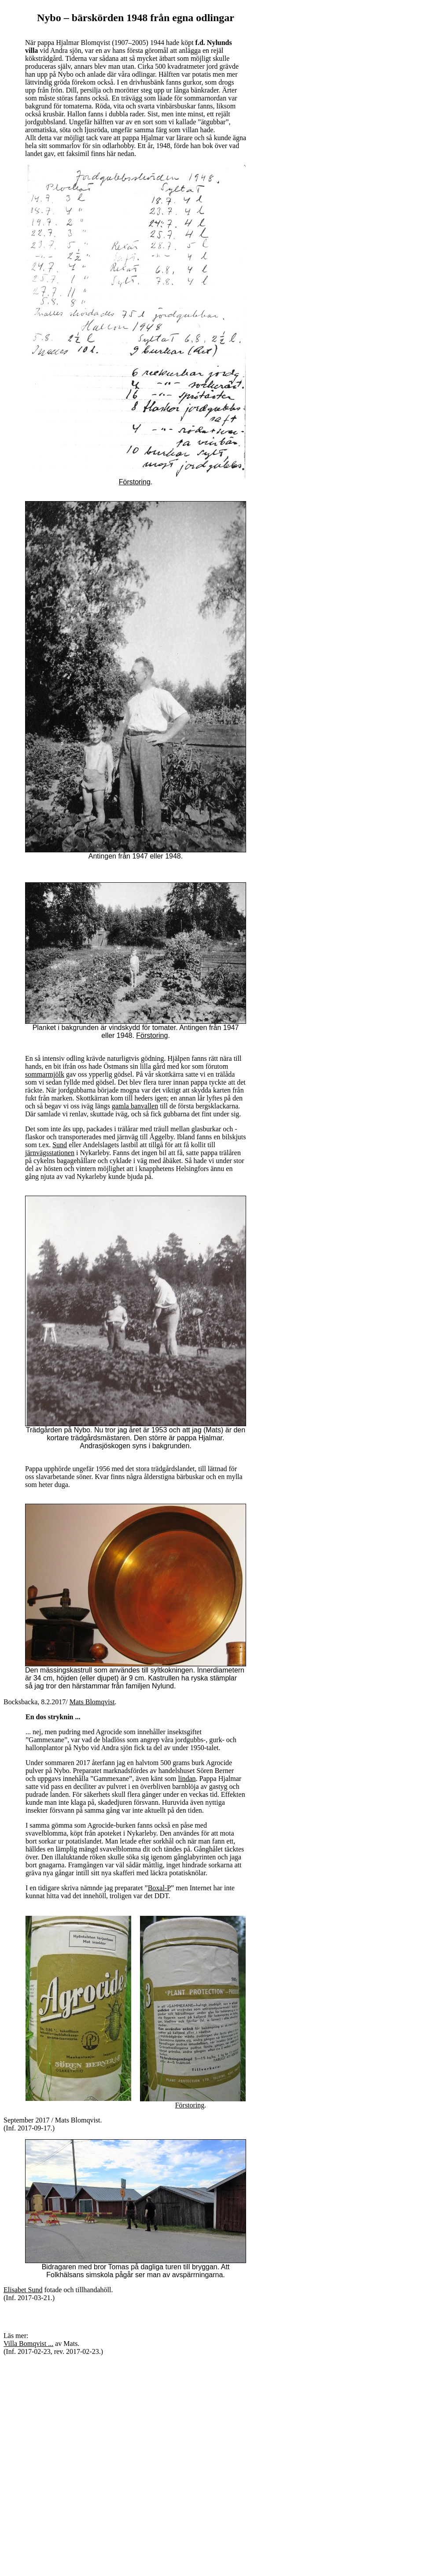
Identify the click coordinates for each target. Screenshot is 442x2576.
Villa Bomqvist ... (28, 2343)
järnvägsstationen (49, 1152)
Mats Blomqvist (92, 1702)
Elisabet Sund (23, 2289)
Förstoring (135, 482)
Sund (59, 1145)
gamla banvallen (135, 1106)
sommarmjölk (44, 1074)
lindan (187, 1778)
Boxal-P (159, 1888)
